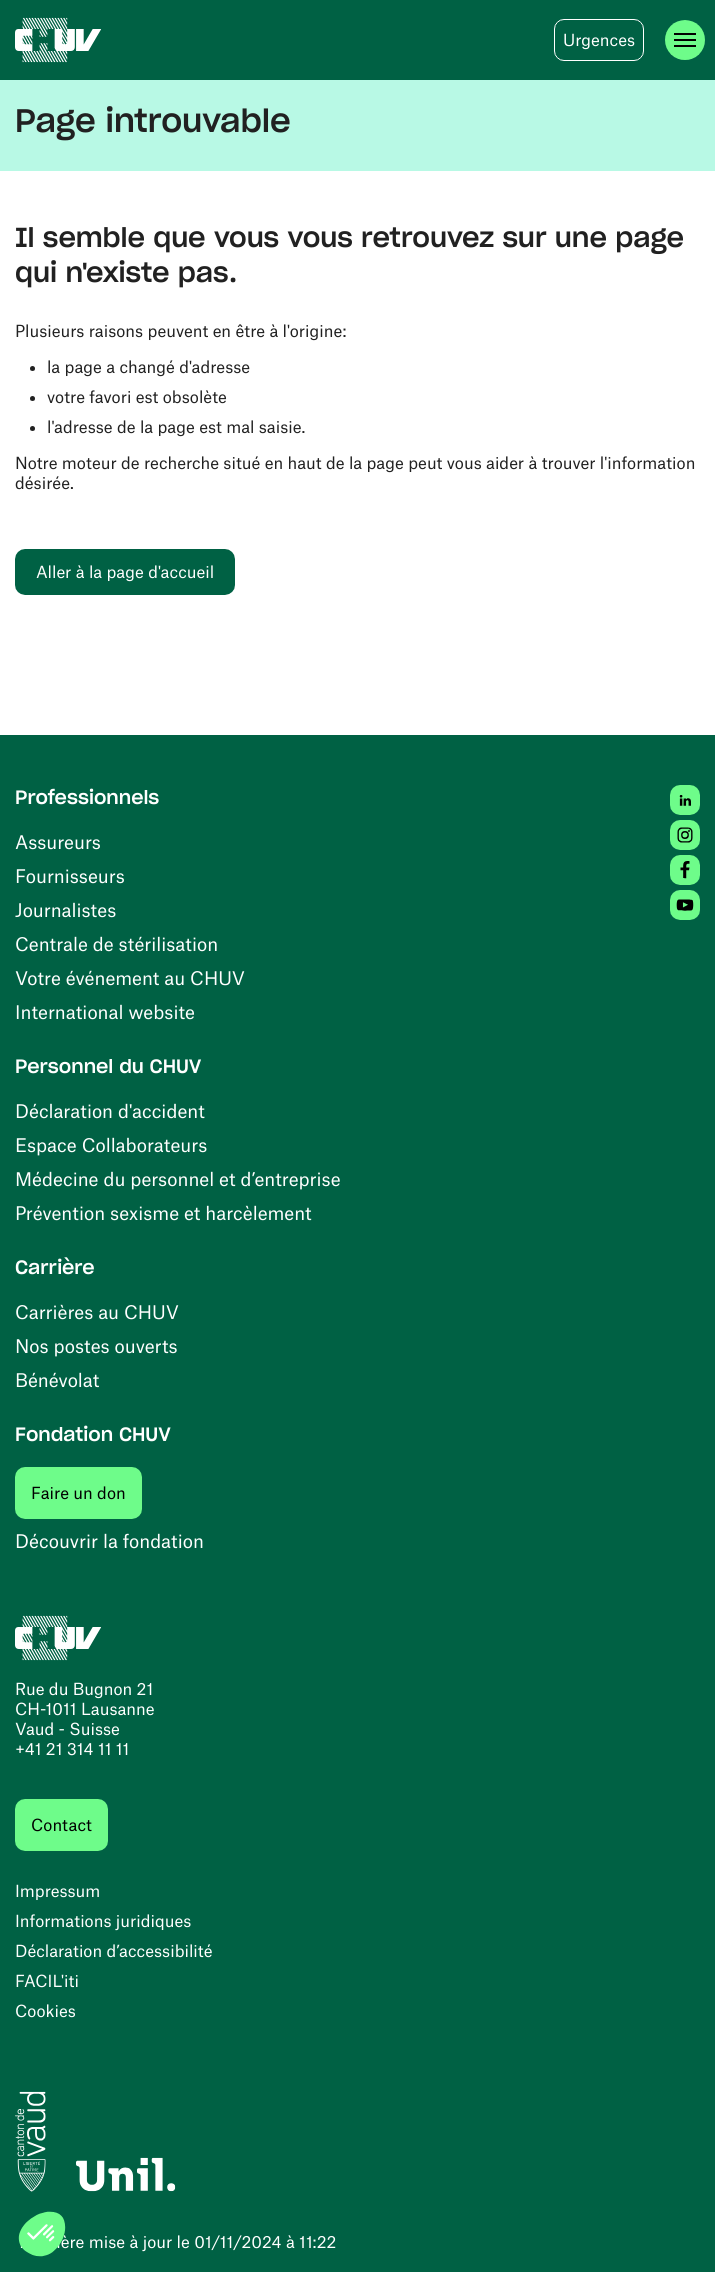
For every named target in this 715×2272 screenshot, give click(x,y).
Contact (61, 1825)
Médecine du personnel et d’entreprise (178, 1178)
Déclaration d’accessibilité (114, 1951)
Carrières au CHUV (97, 1311)
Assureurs (58, 841)
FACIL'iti (47, 1981)
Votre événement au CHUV (130, 977)
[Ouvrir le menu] (685, 40)
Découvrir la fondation (109, 1540)
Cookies (45, 2011)
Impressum (57, 1891)
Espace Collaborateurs (111, 1144)
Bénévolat (57, 1379)
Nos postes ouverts (96, 1345)
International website (105, 1011)
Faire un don (86, 1492)
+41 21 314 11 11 (72, 1749)
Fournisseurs (70, 875)
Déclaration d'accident (110, 1110)
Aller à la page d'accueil (125, 572)
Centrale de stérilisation (116, 943)
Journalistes (65, 909)
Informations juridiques (103, 1921)
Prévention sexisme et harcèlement (163, 1212)
